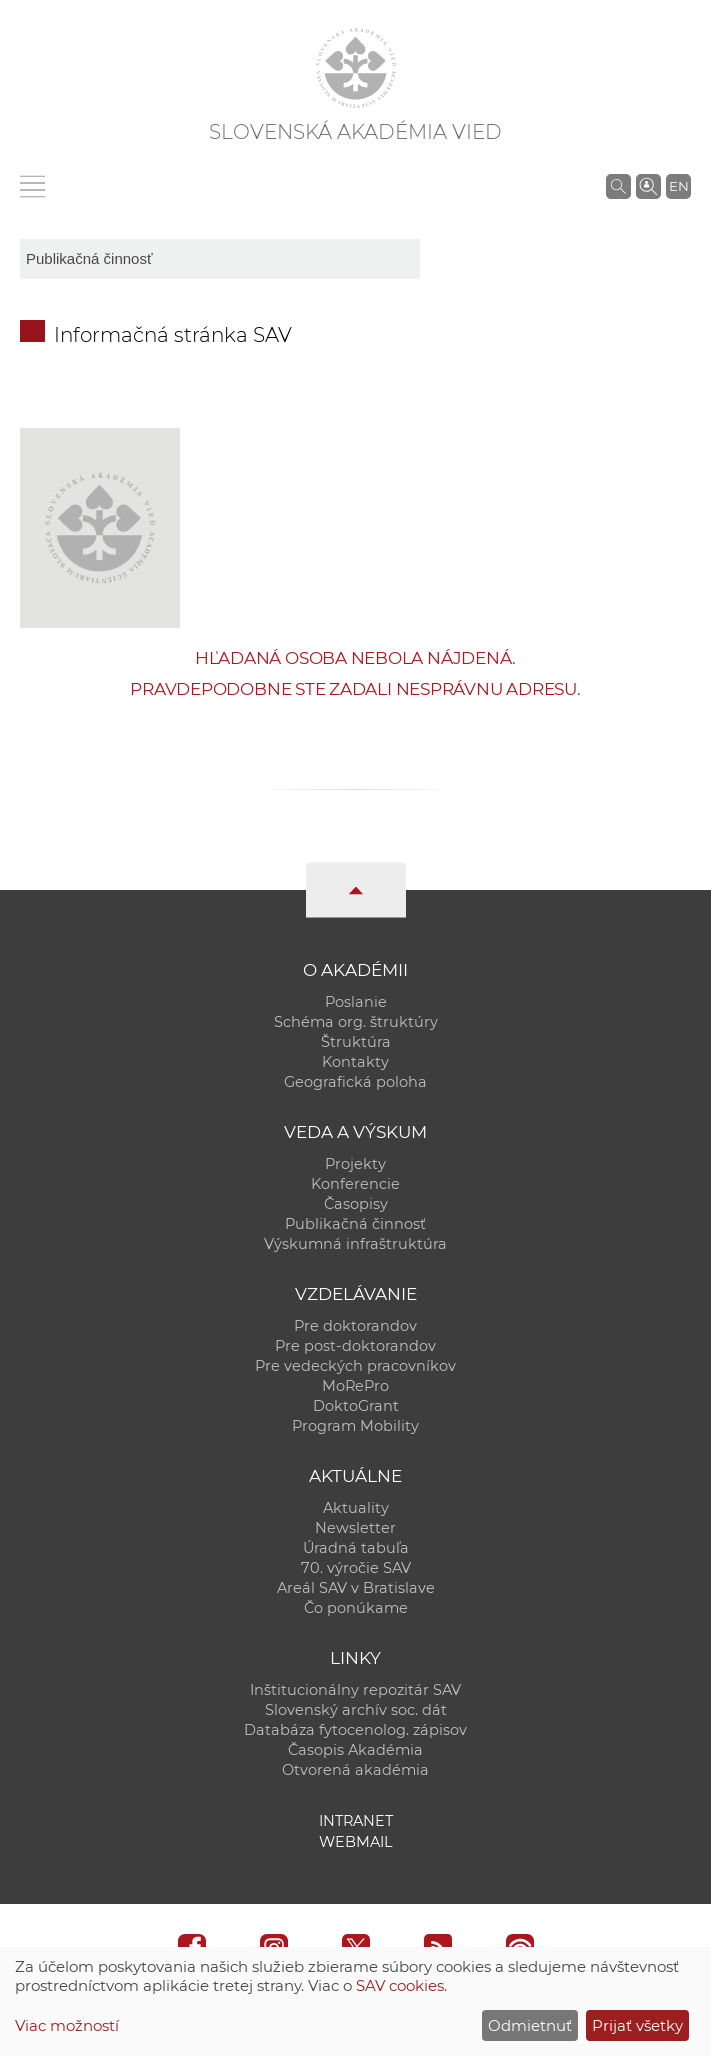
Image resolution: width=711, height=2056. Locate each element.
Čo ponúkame (356, 1608)
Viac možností (67, 2025)
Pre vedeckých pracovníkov (355, 1366)
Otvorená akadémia (355, 1770)
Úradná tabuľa (356, 1548)
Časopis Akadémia (355, 1750)
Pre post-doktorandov (355, 1346)
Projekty (355, 1164)
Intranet (356, 1821)
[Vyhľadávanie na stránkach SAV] (618, 186)
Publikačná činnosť (355, 1224)
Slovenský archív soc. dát (356, 1710)
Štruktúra (356, 1042)
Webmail (356, 1842)
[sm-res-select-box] (220, 259)
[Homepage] (356, 68)
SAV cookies (400, 1985)
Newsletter (355, 1528)
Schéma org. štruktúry (356, 1022)
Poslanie (356, 1002)
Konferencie (355, 1184)
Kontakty (355, 1062)
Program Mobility (355, 1426)
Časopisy (356, 1204)
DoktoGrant (356, 1406)
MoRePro (355, 1386)
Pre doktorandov (355, 1326)
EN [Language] (679, 186)
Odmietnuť (530, 2025)
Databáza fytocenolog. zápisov (355, 1730)
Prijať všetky (637, 2025)
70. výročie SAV (356, 1568)
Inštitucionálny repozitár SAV (355, 1690)
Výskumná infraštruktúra (355, 1244)
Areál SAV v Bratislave (356, 1588)
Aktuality (356, 1508)
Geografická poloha (355, 1082)
